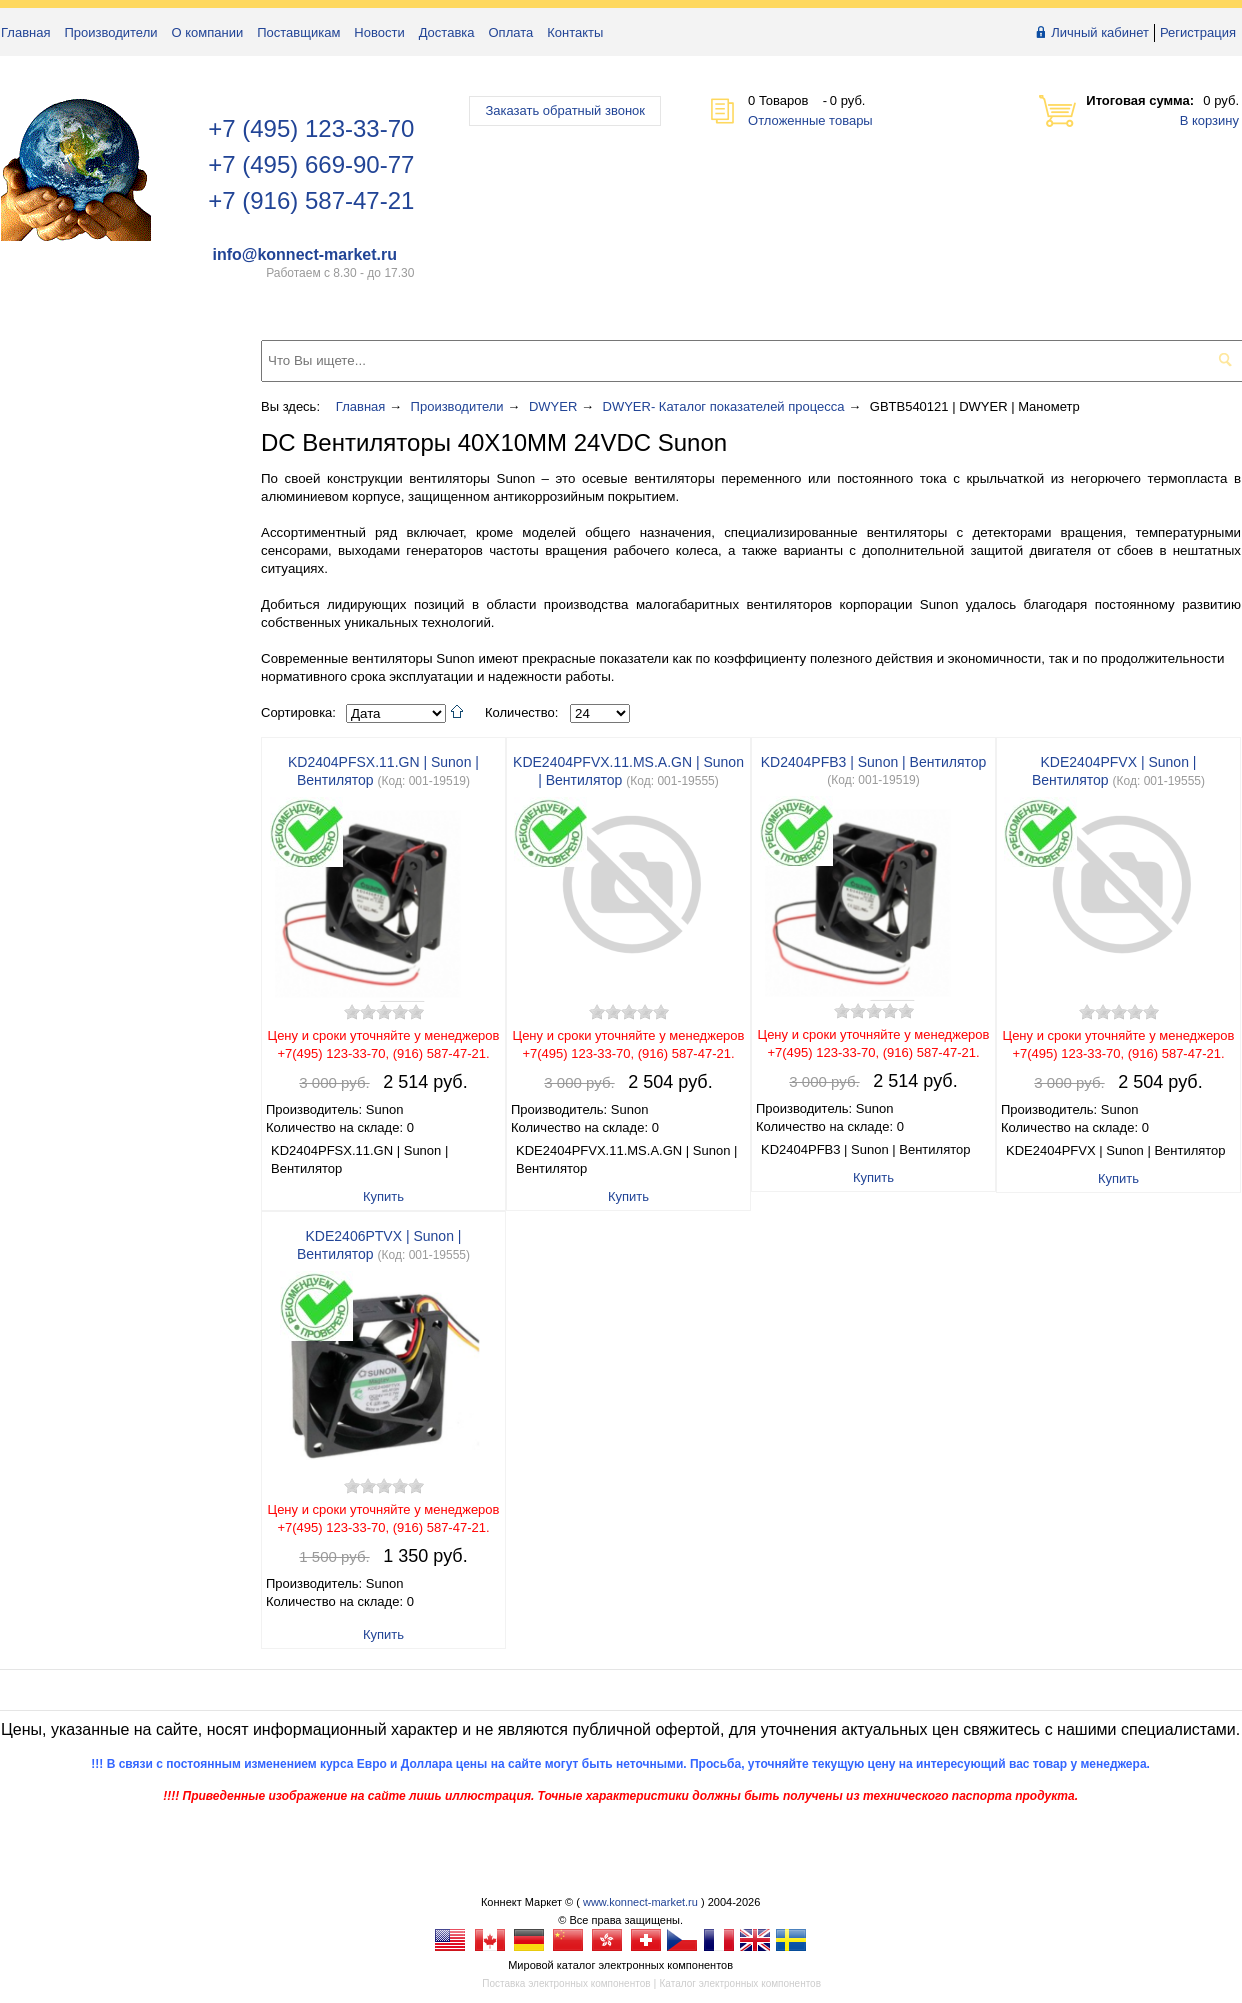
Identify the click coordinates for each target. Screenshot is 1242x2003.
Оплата (511, 32)
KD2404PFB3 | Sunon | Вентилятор (874, 762)
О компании (208, 32)
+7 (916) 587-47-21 (311, 200)
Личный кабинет (1100, 32)
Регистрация (1198, 32)
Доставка (447, 32)
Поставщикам (298, 32)
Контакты (575, 32)
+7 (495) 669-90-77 (311, 164)
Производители (110, 32)
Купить (383, 1196)
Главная (25, 32)
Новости (379, 32)
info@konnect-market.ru (304, 254)
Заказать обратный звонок (565, 110)
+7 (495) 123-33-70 (311, 128)
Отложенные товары (810, 120)
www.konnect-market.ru (640, 1902)
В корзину (1209, 120)
